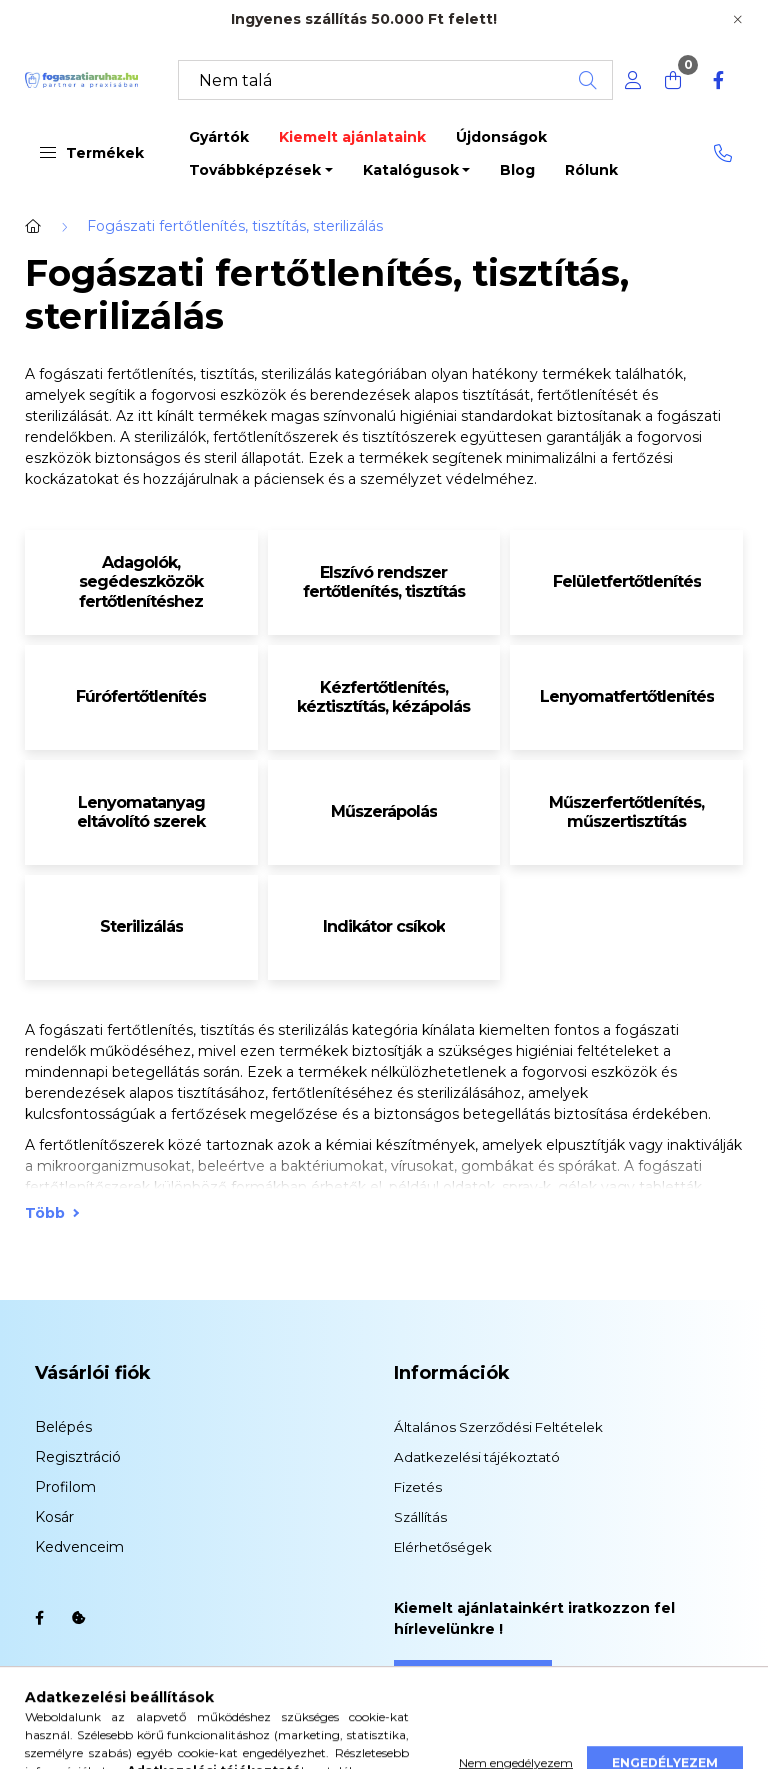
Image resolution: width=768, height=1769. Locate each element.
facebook (39, 1618)
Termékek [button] (92, 153)
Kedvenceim (79, 1547)
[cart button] (673, 80)
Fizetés (418, 1487)
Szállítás (420, 1517)
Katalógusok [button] (411, 170)
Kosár (54, 1517)
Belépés (63, 1427)
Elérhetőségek (443, 1547)
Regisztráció (78, 1457)
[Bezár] (738, 20)
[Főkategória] (33, 226)
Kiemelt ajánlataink (352, 137)
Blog (517, 170)
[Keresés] (395, 80)
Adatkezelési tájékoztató (477, 1457)
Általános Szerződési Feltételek (498, 1427)
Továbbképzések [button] (255, 170)
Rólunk (591, 170)
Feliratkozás (473, 1678)
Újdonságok (501, 137)
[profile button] (633, 80)
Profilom (65, 1487)
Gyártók (219, 137)
